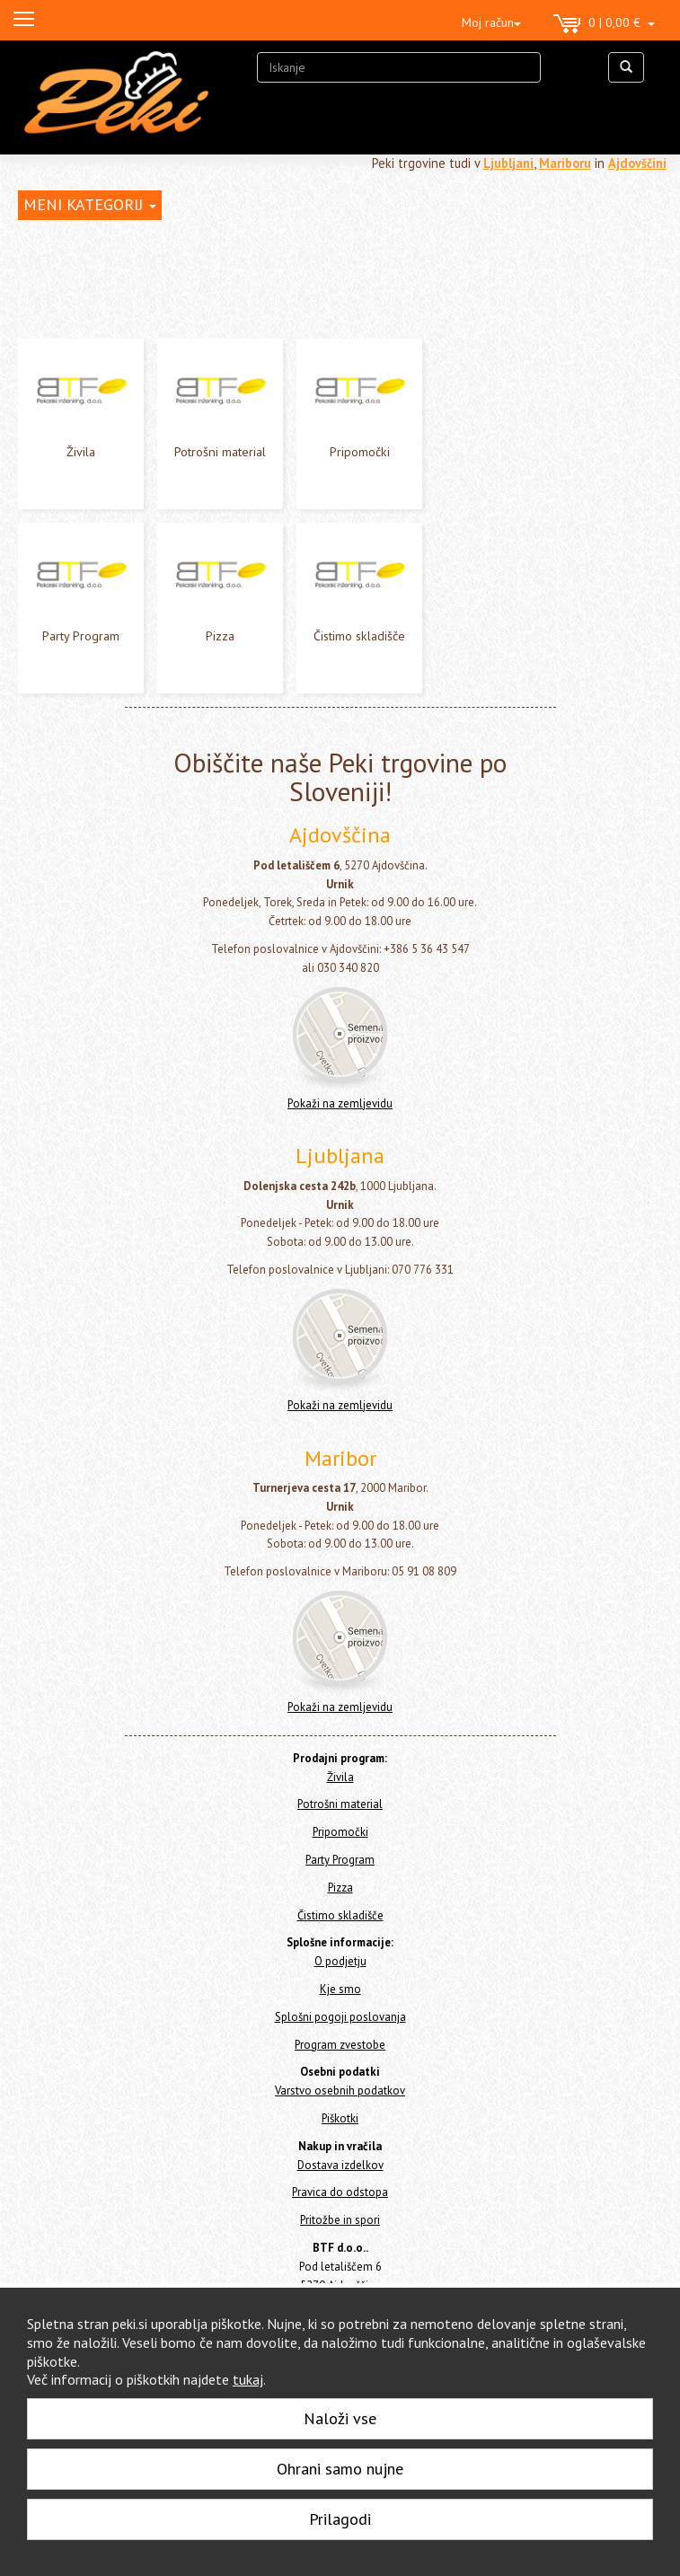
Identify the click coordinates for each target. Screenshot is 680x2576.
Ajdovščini (637, 163)
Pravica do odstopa (340, 2192)
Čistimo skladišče (359, 636)
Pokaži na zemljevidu (340, 1103)
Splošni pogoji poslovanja (340, 2017)
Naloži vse (340, 2418)
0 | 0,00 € (604, 24)
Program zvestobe (340, 2044)
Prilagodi (340, 2519)
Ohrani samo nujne (340, 2468)
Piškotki (340, 2118)
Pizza (220, 636)
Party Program (80, 636)
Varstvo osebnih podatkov (340, 2090)
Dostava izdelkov (340, 2165)
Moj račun (491, 22)
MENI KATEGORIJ (89, 204)
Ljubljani (508, 163)
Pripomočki (360, 452)
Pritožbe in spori (340, 2220)
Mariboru (565, 163)
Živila (80, 452)
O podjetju (340, 1961)
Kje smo (340, 1989)
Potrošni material (220, 452)
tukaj (248, 2379)
